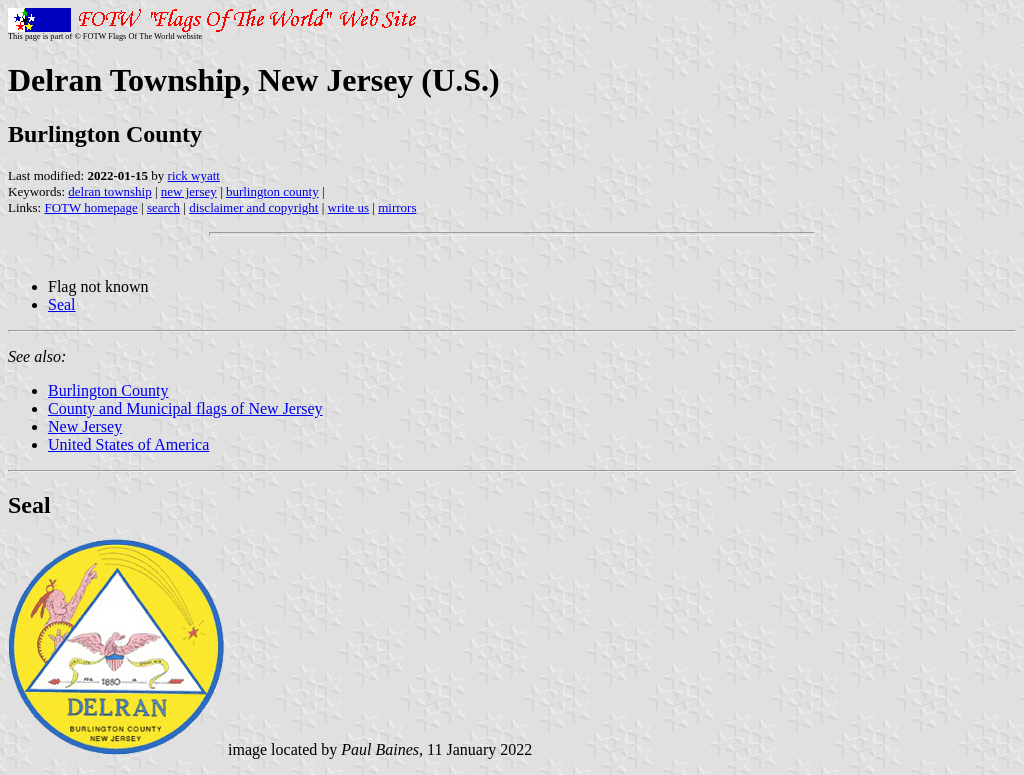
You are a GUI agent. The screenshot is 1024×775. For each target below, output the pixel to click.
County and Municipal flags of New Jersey (185, 408)
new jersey (189, 191)
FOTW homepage (90, 207)
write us (349, 207)
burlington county (272, 191)
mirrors (397, 207)
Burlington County (108, 390)
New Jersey (85, 426)
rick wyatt (194, 175)
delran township (109, 191)
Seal (62, 304)
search (163, 207)
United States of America (128, 444)
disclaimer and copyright (253, 207)
